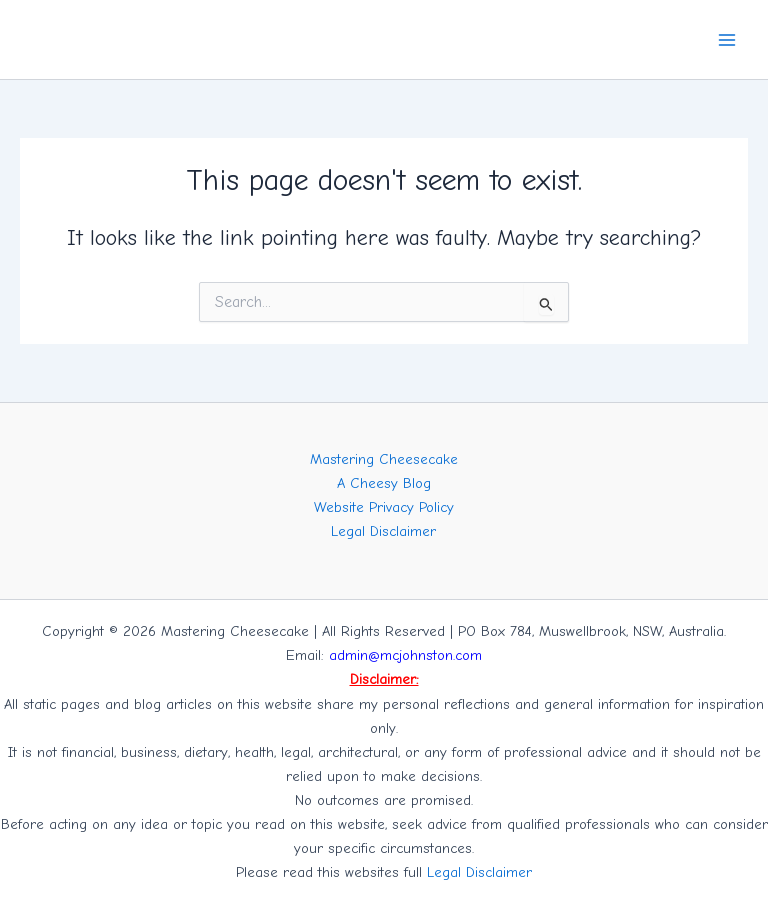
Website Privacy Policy (384, 507)
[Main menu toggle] (727, 40)
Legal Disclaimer (383, 531)
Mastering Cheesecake (384, 459)
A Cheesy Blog (384, 483)
